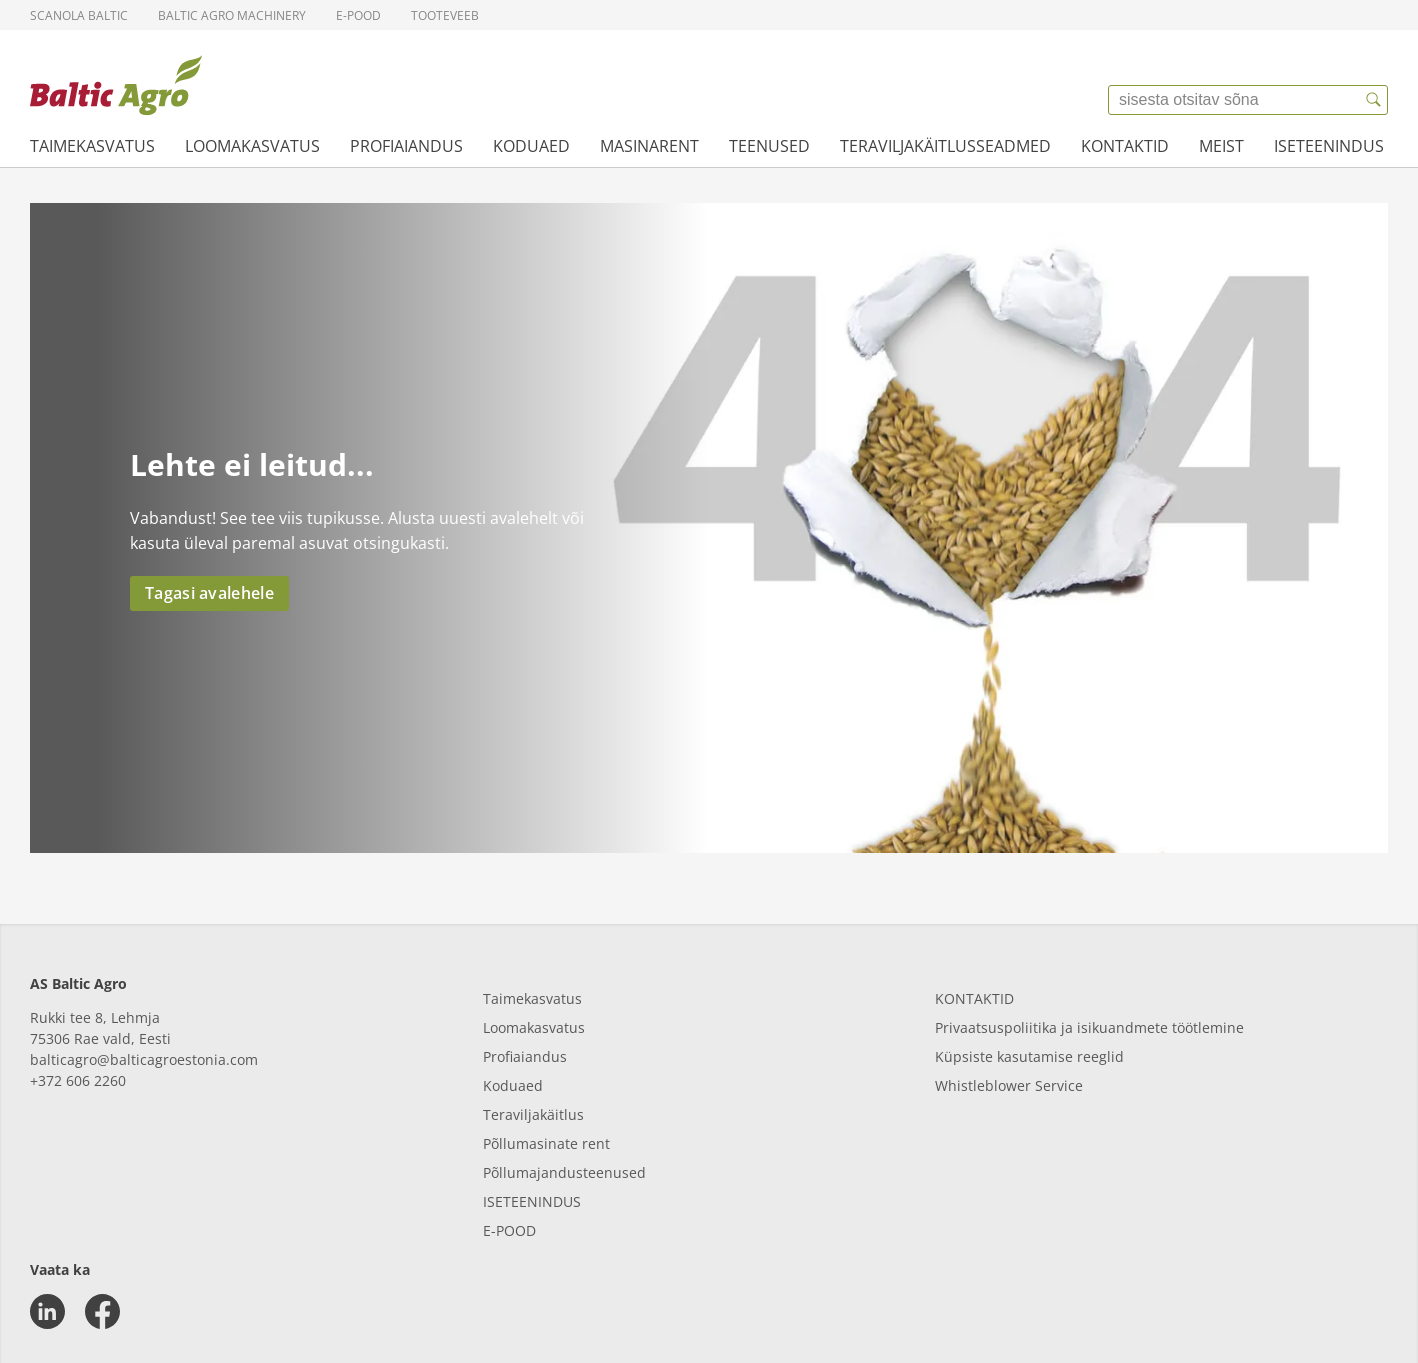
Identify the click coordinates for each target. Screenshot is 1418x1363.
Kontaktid (1125, 146)
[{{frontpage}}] (116, 85)
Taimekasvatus (92, 146)
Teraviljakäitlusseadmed (945, 146)
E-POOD (509, 1230)
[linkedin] (47, 1311)
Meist (1221, 146)
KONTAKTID (974, 998)
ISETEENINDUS (532, 1201)
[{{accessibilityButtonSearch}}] (1373, 100)
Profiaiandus (406, 146)
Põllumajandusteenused (564, 1172)
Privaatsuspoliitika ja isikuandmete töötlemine (1089, 1027)
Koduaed (531, 146)
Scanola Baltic (79, 15)
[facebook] (102, 1311)
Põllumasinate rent (546, 1143)
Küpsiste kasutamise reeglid (1029, 1056)
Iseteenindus (1329, 146)
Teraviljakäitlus (533, 1114)
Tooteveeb (445, 15)
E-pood (358, 15)
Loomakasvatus (252, 146)
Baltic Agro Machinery (232, 15)
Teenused (769, 146)
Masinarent (649, 146)
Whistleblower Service (1009, 1085)
